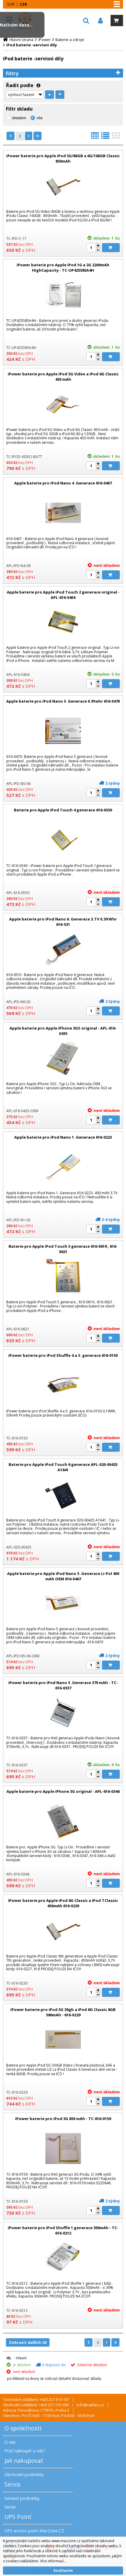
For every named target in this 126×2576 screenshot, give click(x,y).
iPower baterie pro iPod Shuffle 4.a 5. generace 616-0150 (63, 1355)
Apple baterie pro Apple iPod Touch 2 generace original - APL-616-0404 (63, 594)
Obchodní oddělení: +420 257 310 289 (35, 2404)
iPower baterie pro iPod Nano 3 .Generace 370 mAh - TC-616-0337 (63, 1685)
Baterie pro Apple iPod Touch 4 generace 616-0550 (63, 810)
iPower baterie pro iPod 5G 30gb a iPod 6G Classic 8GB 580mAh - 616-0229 (63, 2012)
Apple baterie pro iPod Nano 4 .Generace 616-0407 (63, 483)
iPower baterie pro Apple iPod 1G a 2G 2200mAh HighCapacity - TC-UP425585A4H (63, 267)
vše (39, 118)
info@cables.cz (90, 2404)
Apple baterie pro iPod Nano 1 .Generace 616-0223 (63, 1137)
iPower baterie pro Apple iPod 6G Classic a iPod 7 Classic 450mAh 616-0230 (63, 1903)
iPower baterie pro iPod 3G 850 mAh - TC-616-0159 (63, 2118)
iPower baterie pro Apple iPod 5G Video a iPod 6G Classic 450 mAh (63, 376)
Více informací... (53, 2561)
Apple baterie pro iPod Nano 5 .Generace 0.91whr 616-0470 (63, 701)
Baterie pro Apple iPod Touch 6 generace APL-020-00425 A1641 (63, 1467)
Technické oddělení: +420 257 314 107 (36, 2399)
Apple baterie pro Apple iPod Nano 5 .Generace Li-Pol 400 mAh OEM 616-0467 (63, 1576)
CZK (23, 4)
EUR (11, 4)
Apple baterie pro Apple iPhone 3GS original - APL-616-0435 (63, 1030)
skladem (19, 118)
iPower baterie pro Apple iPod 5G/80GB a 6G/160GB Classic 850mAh (63, 158)
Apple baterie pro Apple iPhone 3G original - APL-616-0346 (63, 1791)
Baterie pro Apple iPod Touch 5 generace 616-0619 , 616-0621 (63, 1249)
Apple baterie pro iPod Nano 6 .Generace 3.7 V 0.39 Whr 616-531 (63, 921)
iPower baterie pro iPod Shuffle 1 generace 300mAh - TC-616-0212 (63, 2230)
